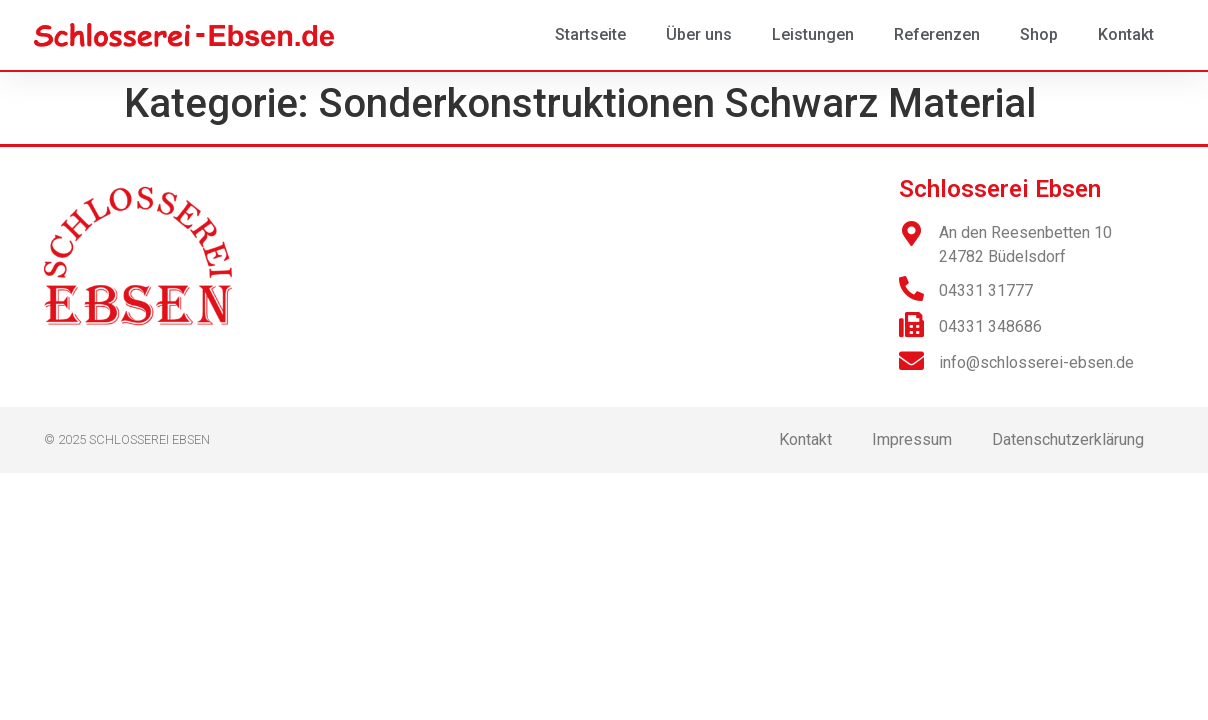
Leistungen (813, 34)
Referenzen (937, 34)
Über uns (699, 34)
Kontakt (1126, 34)
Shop (1039, 34)
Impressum (912, 439)
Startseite (590, 34)
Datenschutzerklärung (1068, 439)
